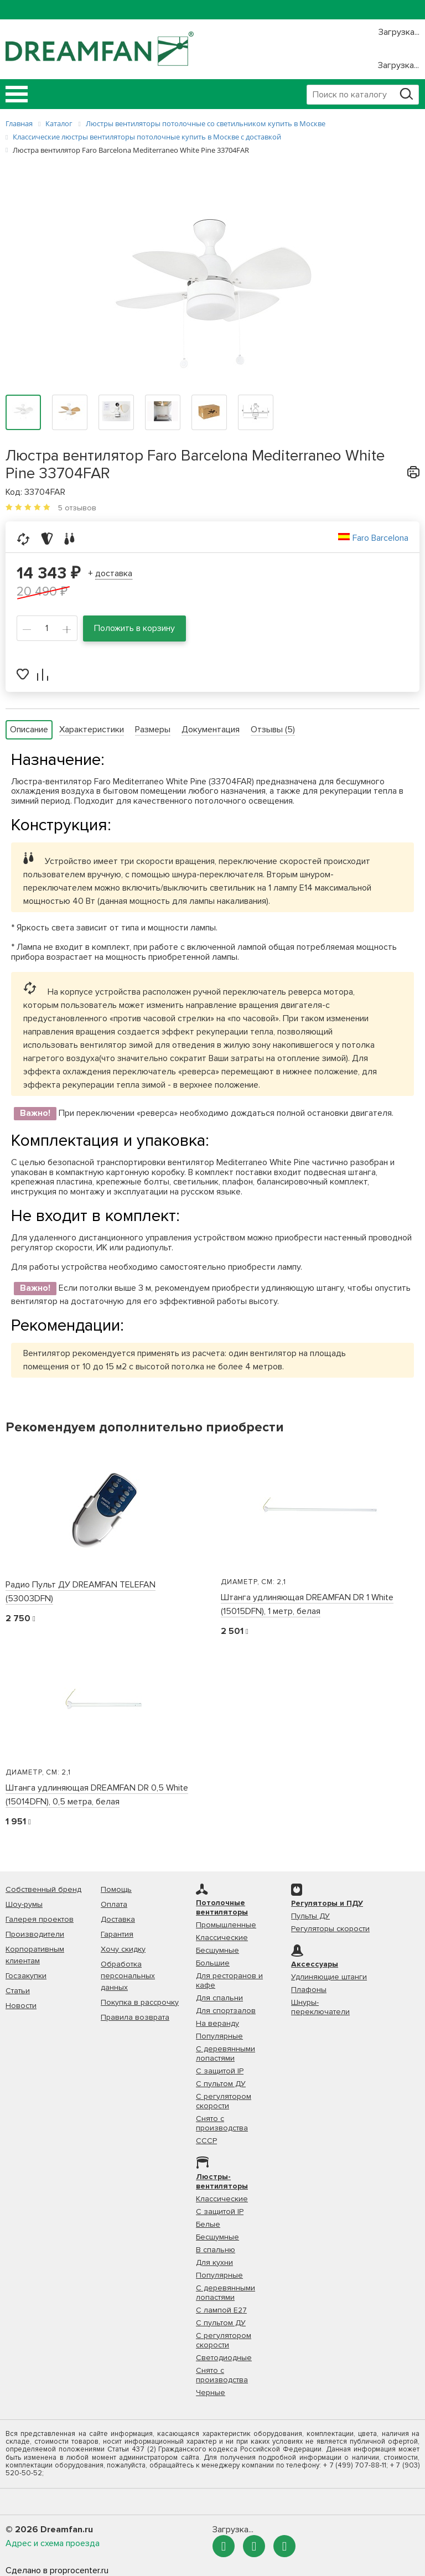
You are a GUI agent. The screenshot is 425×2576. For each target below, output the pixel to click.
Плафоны (308, 1989)
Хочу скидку (123, 1949)
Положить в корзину (134, 628)
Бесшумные (217, 1950)
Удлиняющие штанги (329, 1977)
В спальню (215, 2249)
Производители (35, 1934)
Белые (208, 2224)
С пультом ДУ (221, 2083)
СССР (206, 2140)
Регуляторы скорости (330, 1928)
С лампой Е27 (221, 2310)
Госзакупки (26, 1975)
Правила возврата (135, 2017)
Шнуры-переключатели (320, 2007)
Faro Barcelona (380, 538)
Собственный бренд (43, 1889)
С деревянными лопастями (225, 2053)
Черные (210, 2392)
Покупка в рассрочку (140, 2002)
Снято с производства (222, 2123)
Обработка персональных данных (128, 1975)
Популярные (219, 2036)
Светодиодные (224, 2357)
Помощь (116, 1889)
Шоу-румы (24, 1904)
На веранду (217, 2023)
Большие (213, 1963)
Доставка (118, 1919)
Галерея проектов (40, 1919)
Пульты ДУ (310, 1916)
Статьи (18, 1990)
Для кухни (214, 2262)
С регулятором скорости (223, 2101)
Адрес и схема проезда (53, 2543)
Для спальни (219, 1998)
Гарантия (117, 1934)
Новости (21, 2005)
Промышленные (226, 1925)
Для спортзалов (226, 2010)
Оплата (114, 1904)
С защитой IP (219, 2071)
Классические (222, 1937)
